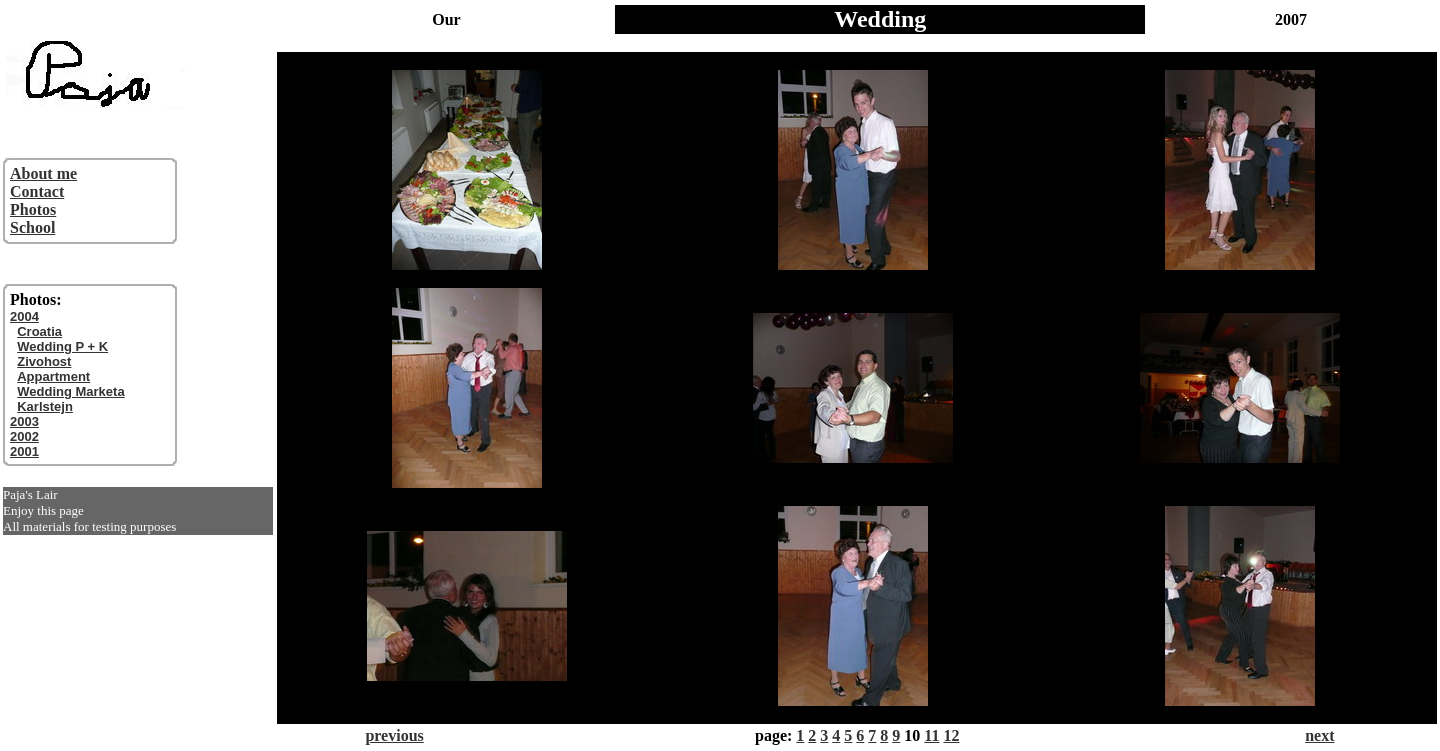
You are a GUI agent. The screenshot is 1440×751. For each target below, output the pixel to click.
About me (43, 173)
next (1319, 735)
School (32, 227)
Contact (37, 191)
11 (931, 735)
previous (394, 735)
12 (951, 735)
